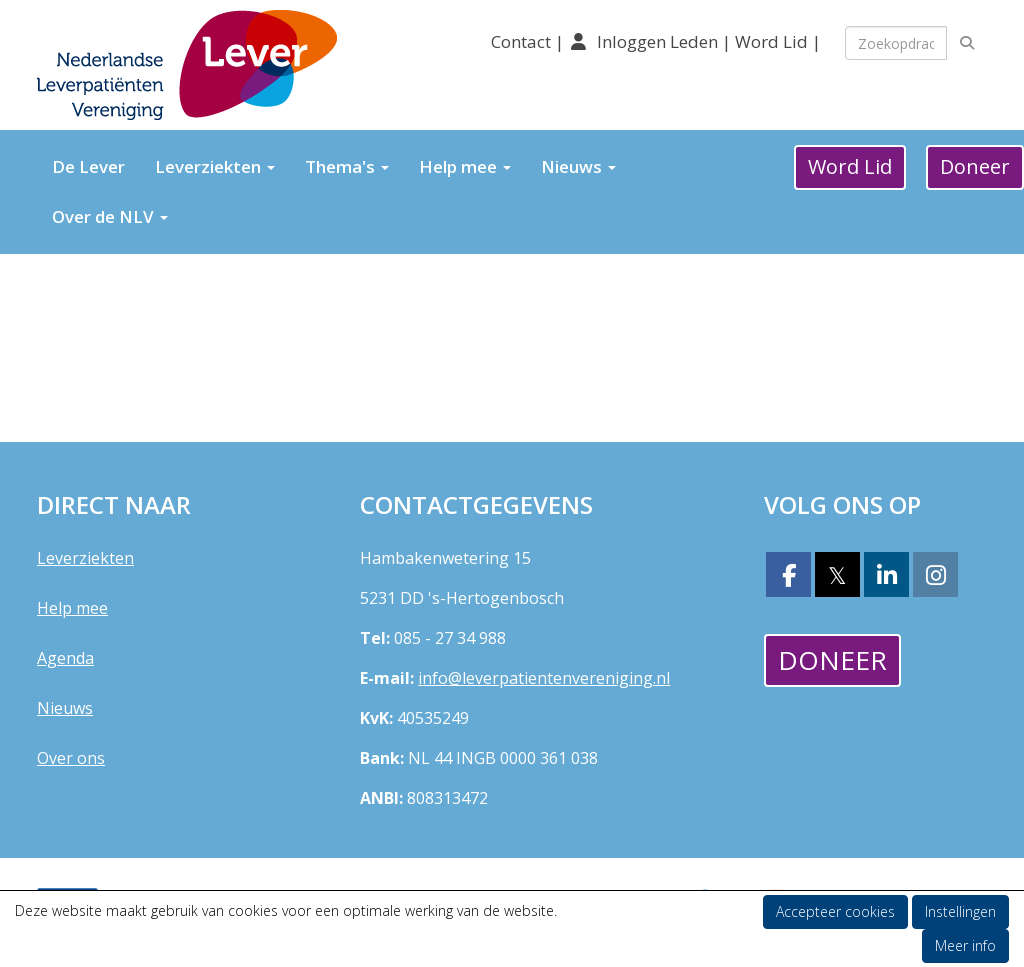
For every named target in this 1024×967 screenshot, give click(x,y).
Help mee (465, 166)
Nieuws (578, 166)
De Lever (88, 166)
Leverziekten (215, 166)
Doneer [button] (832, 660)
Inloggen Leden (657, 41)
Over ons (71, 758)
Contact (523, 41)
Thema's (347, 166)
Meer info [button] (965, 945)
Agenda (65, 658)
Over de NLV (110, 216)
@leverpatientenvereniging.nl (544, 678)
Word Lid (771, 41)
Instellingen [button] (960, 911)
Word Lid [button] (850, 166)
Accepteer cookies (835, 911)
